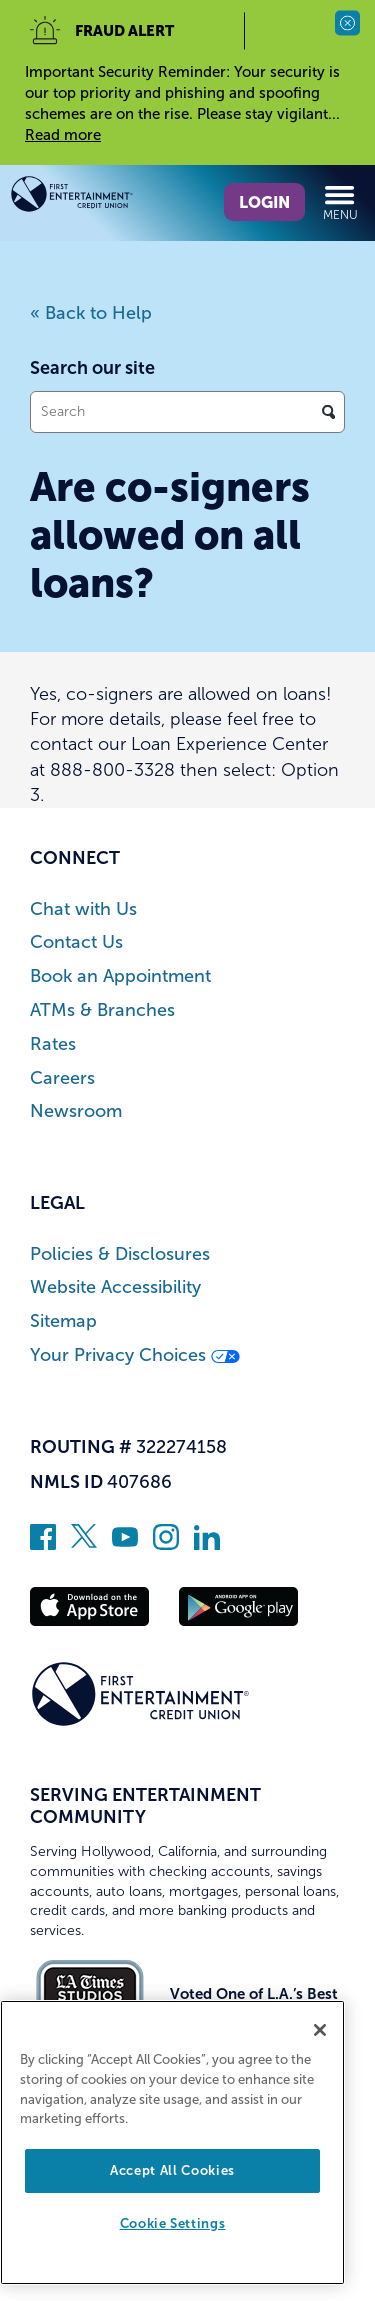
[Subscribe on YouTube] (125, 1544)
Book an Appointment (120, 976)
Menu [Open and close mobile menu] (340, 202)
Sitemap (63, 1321)
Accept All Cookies (172, 2170)
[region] (172, 2142)
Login (264, 202)
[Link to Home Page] (99, 197)
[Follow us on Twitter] (84, 1544)
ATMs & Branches (102, 1010)
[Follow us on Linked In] (207, 1544)
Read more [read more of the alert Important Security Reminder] (63, 135)
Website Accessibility (115, 1287)
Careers (62, 1078)
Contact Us (76, 942)
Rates (53, 1044)
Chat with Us (83, 909)
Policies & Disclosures (120, 1254)
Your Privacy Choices (135, 1355)
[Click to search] (328, 412)
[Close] (320, 2030)
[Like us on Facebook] (43, 1544)
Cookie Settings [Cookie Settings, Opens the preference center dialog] (173, 2223)
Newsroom (76, 1111)
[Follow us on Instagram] (166, 1544)
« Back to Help (91, 313)
